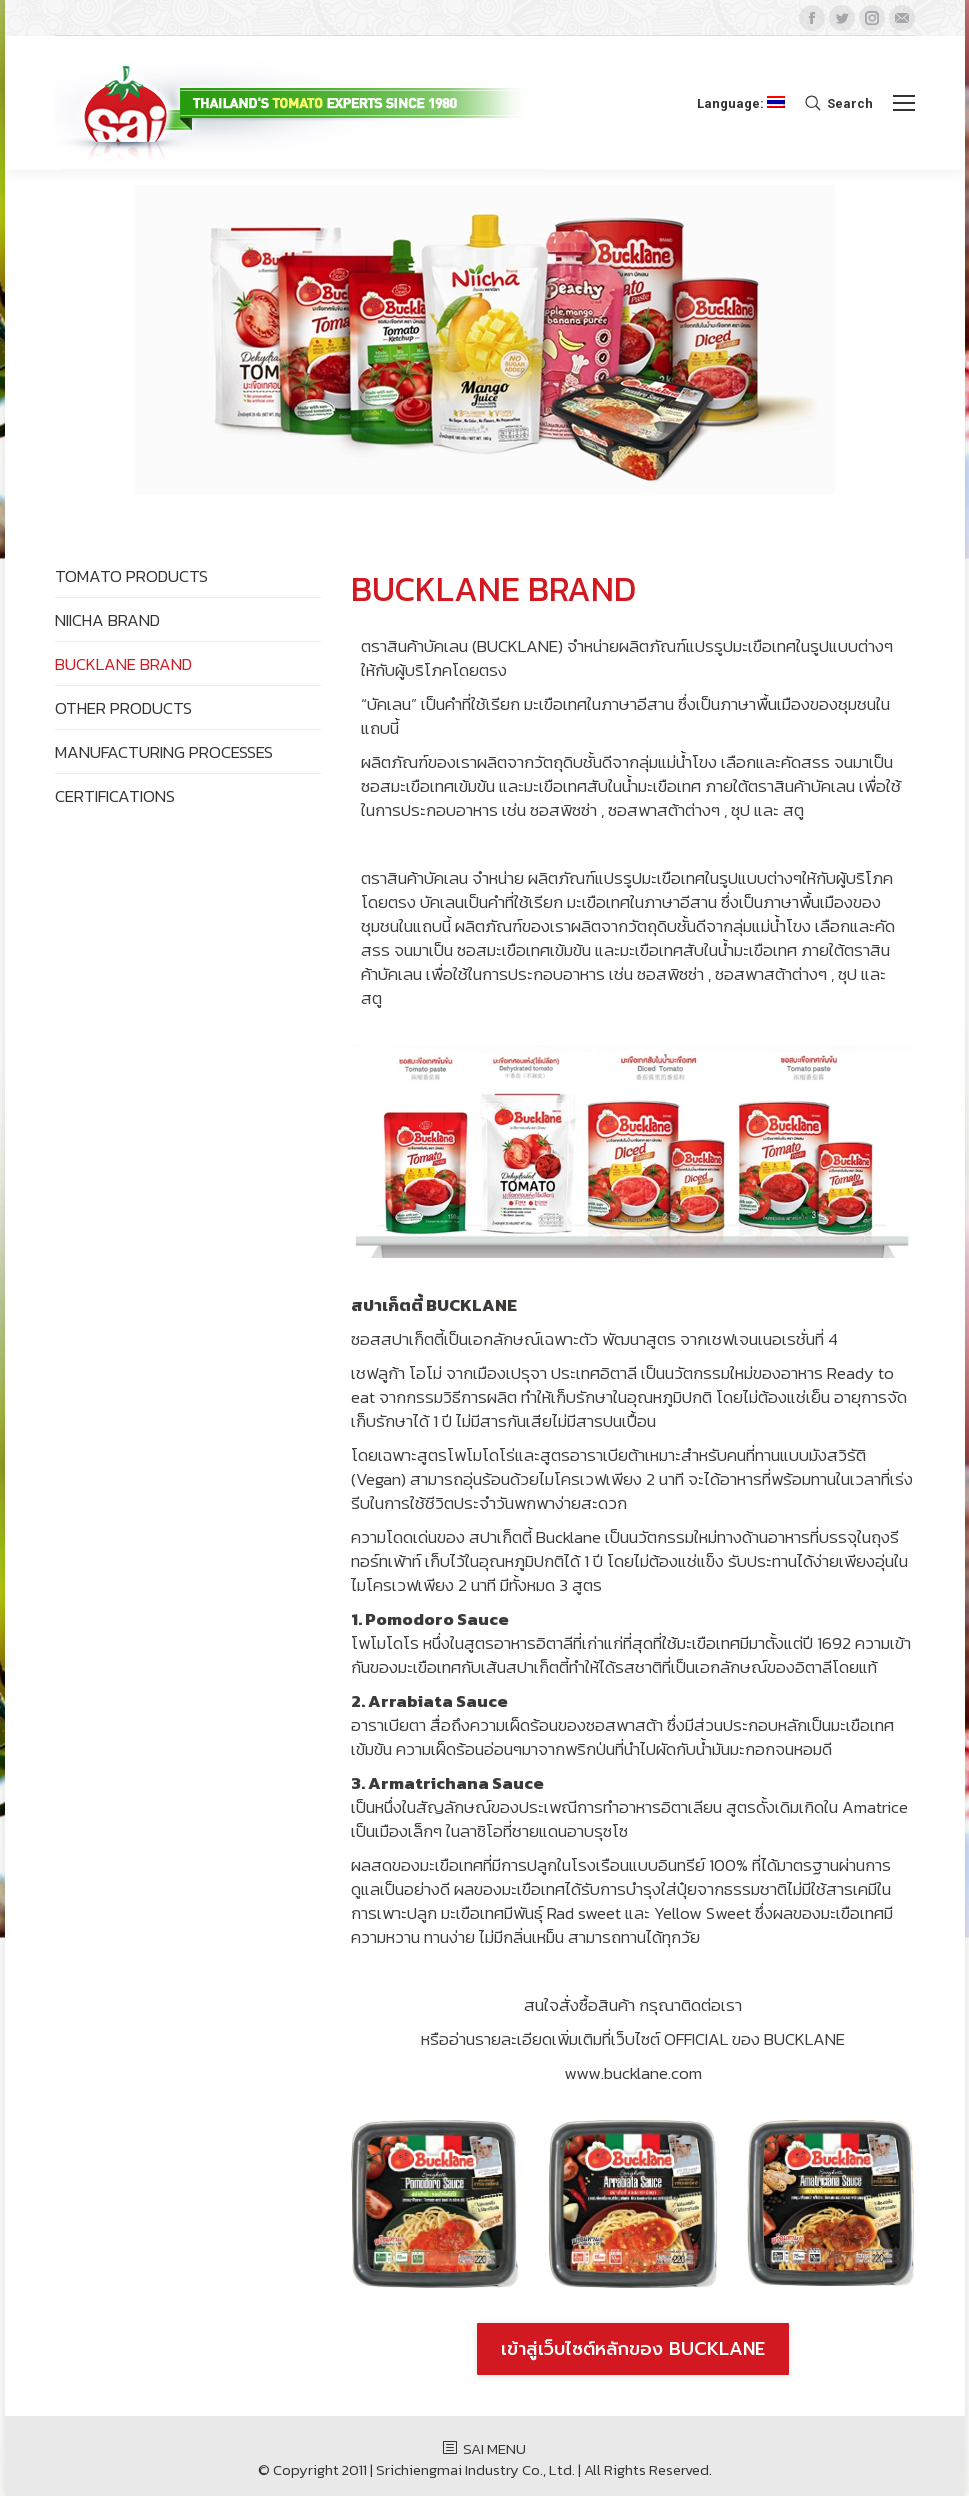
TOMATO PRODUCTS (131, 576)
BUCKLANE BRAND (123, 664)
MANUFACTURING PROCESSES (164, 752)
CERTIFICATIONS (115, 796)
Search (850, 103)
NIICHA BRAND (107, 620)
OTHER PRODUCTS (123, 708)
